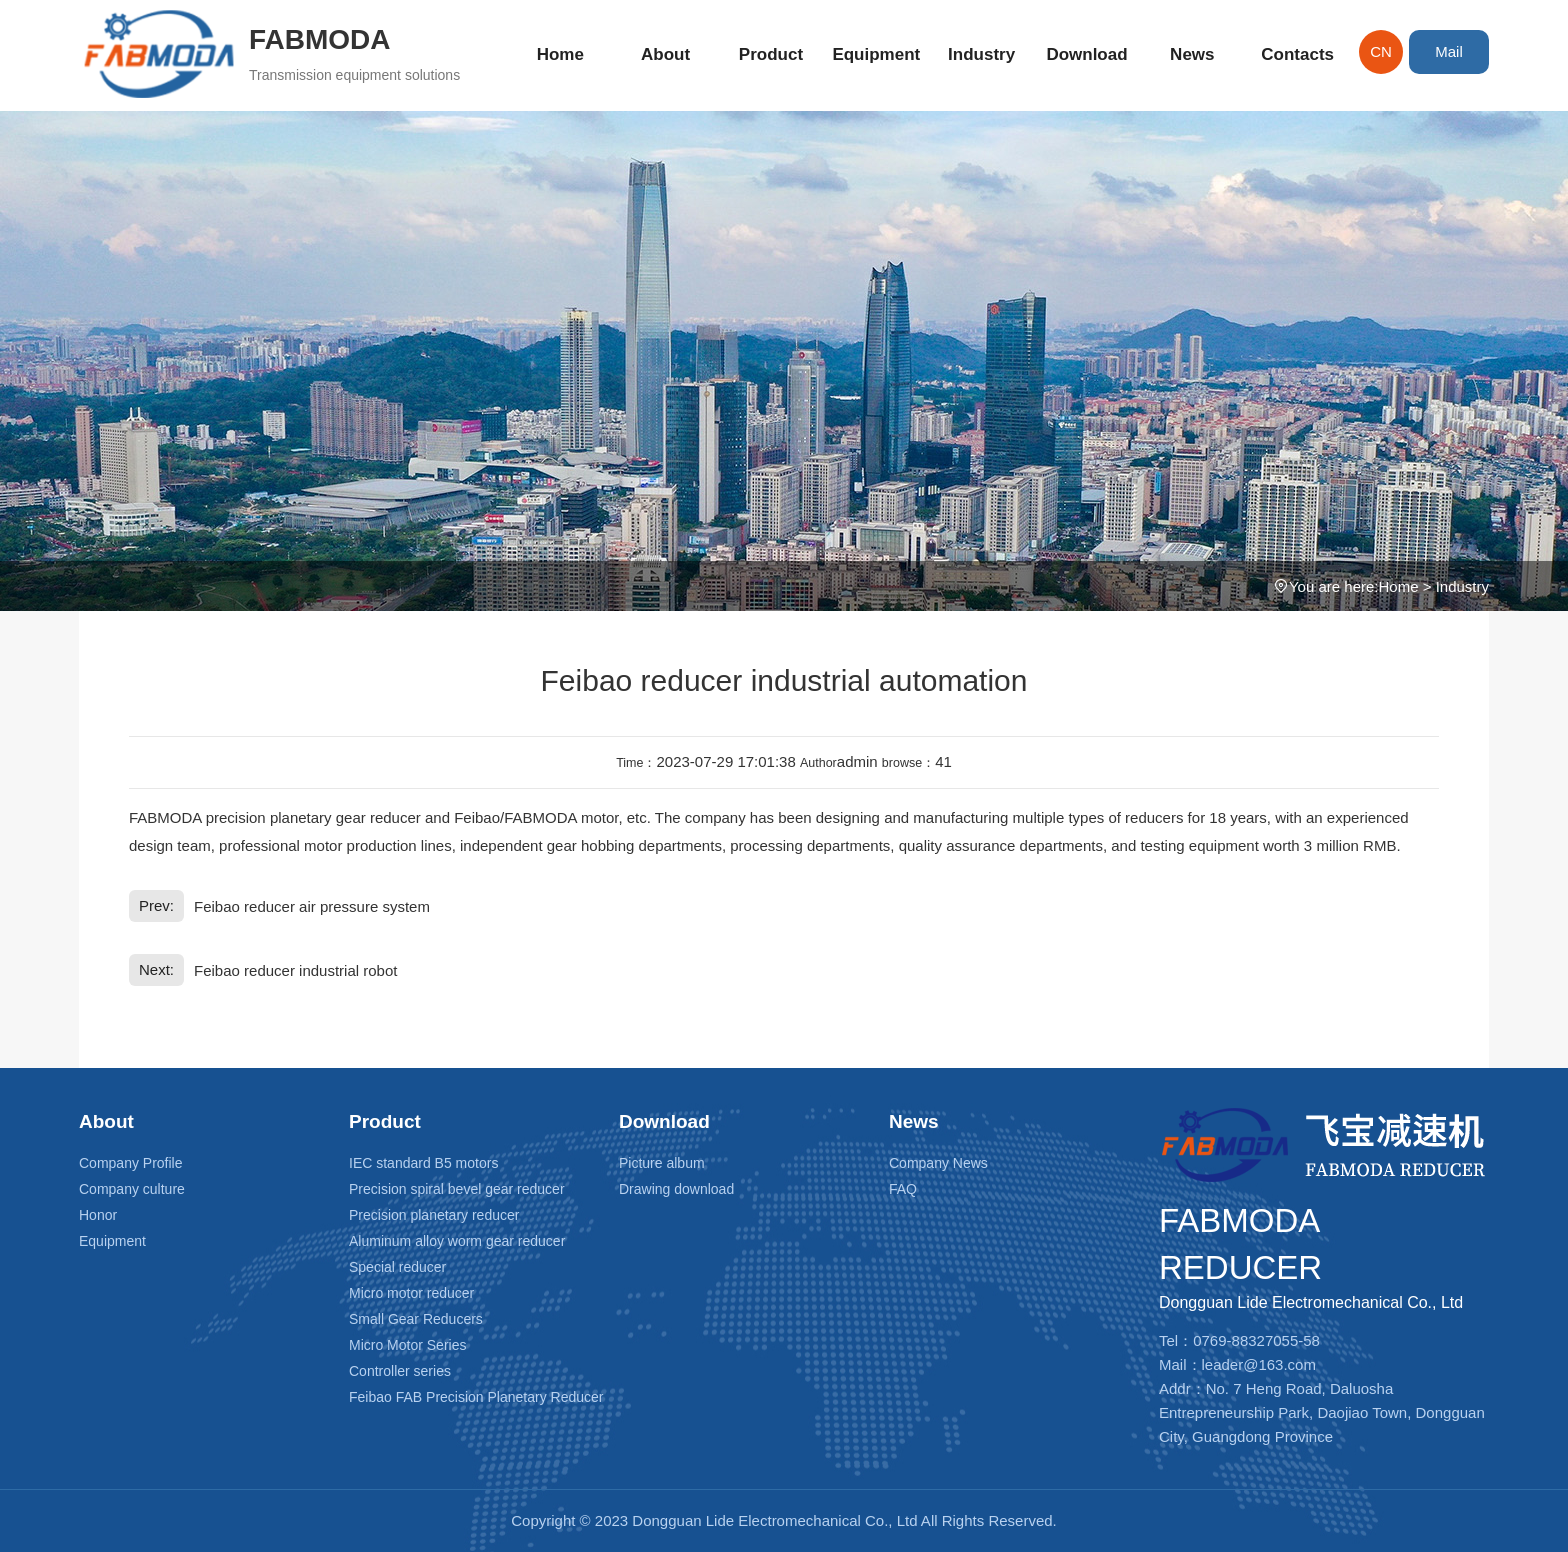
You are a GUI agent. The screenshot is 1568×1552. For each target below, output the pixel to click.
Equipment (876, 54)
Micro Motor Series (407, 1345)
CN (1381, 51)
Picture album (662, 1163)
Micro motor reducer (411, 1293)
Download (1086, 54)
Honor (98, 1215)
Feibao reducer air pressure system (312, 906)
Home (560, 54)
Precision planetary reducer (434, 1215)
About (665, 54)
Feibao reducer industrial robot (295, 970)
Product (771, 54)
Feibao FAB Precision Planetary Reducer (476, 1397)
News (1192, 54)
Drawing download (676, 1189)
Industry (981, 54)
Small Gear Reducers (416, 1319)
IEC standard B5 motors (423, 1163)
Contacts (1297, 54)
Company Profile (131, 1163)
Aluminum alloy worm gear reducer (457, 1241)
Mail (1449, 51)
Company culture (132, 1189)
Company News (938, 1163)
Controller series (400, 1371)
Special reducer (397, 1267)
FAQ (903, 1189)
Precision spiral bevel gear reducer (457, 1189)
